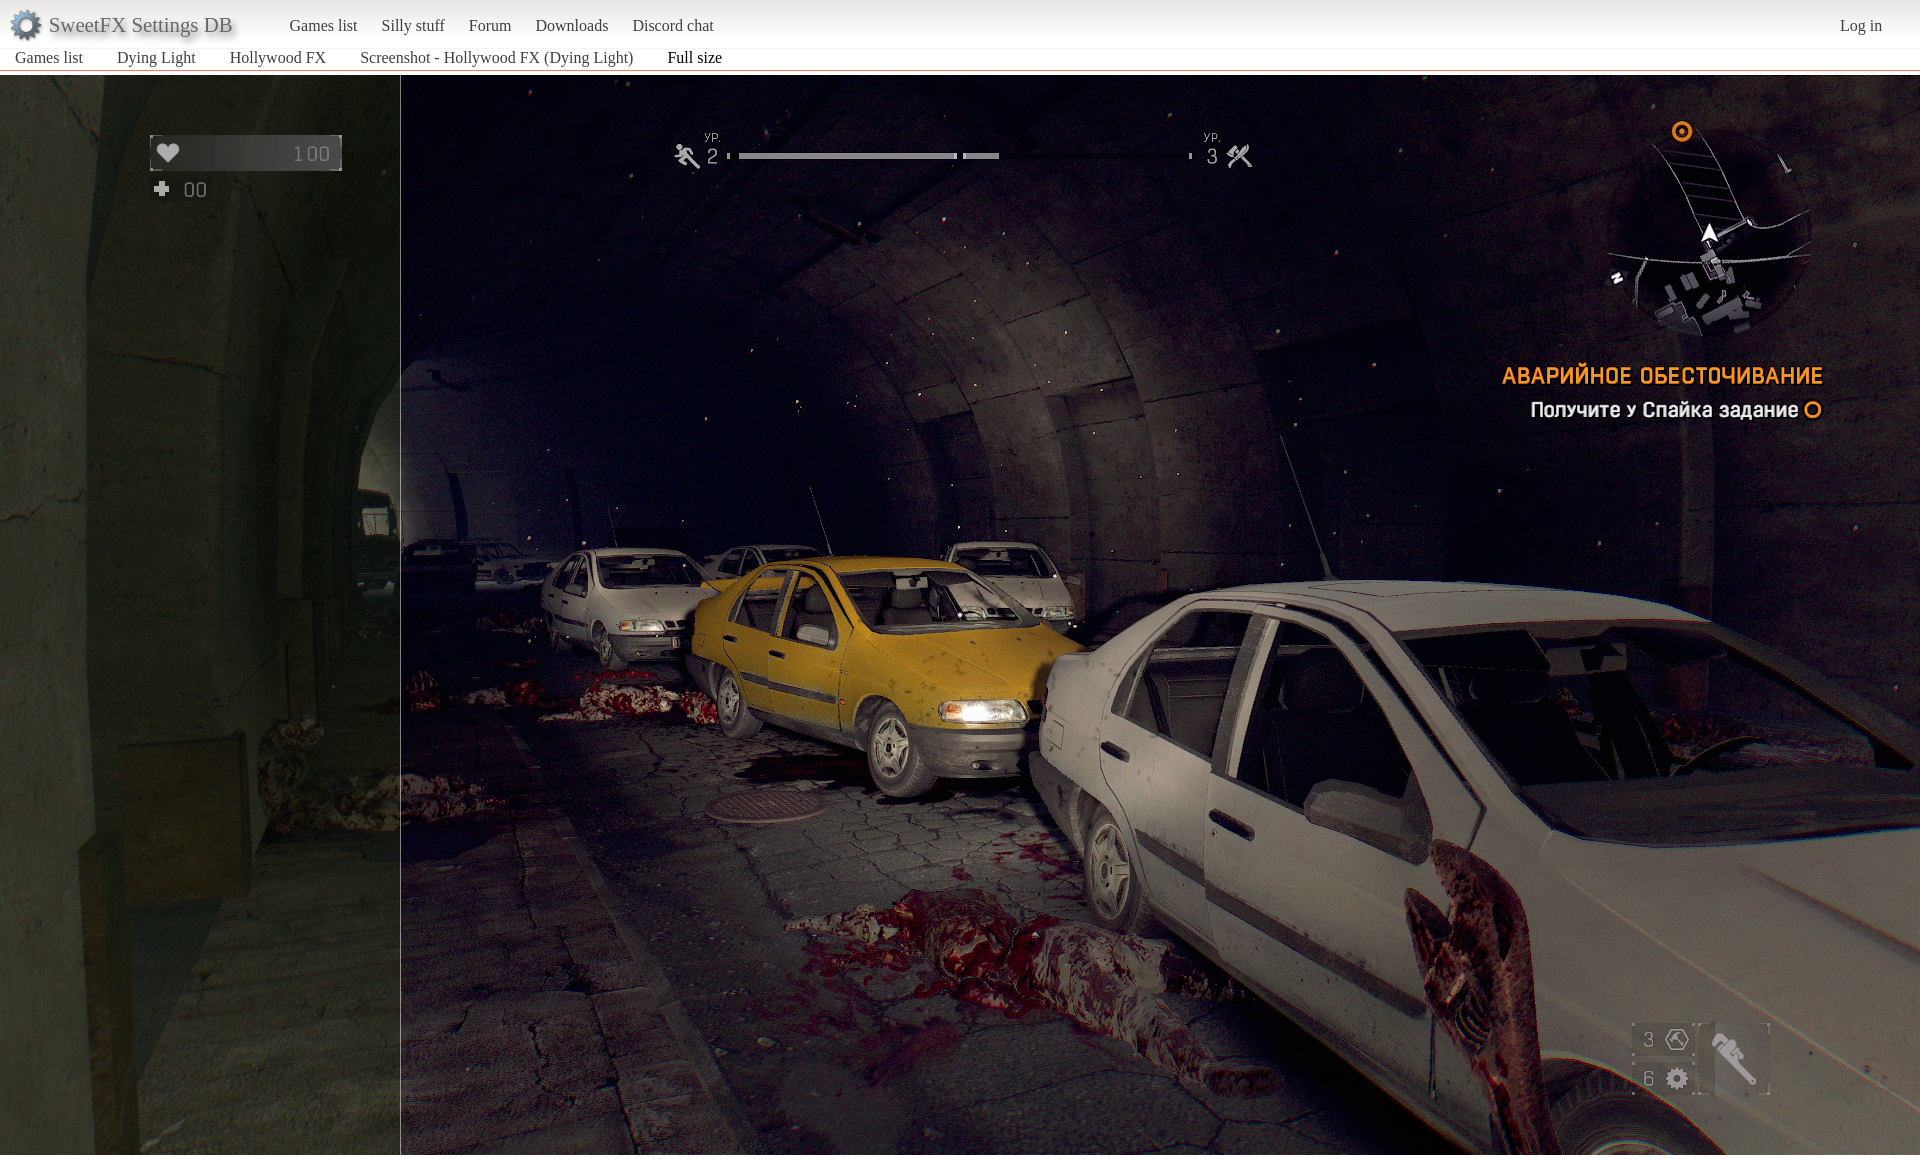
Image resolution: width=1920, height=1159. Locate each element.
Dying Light (156, 57)
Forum (490, 25)
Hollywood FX (278, 57)
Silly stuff (413, 25)
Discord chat (672, 25)
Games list (324, 25)
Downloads (571, 25)
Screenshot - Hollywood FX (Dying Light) (496, 57)
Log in (1861, 25)
